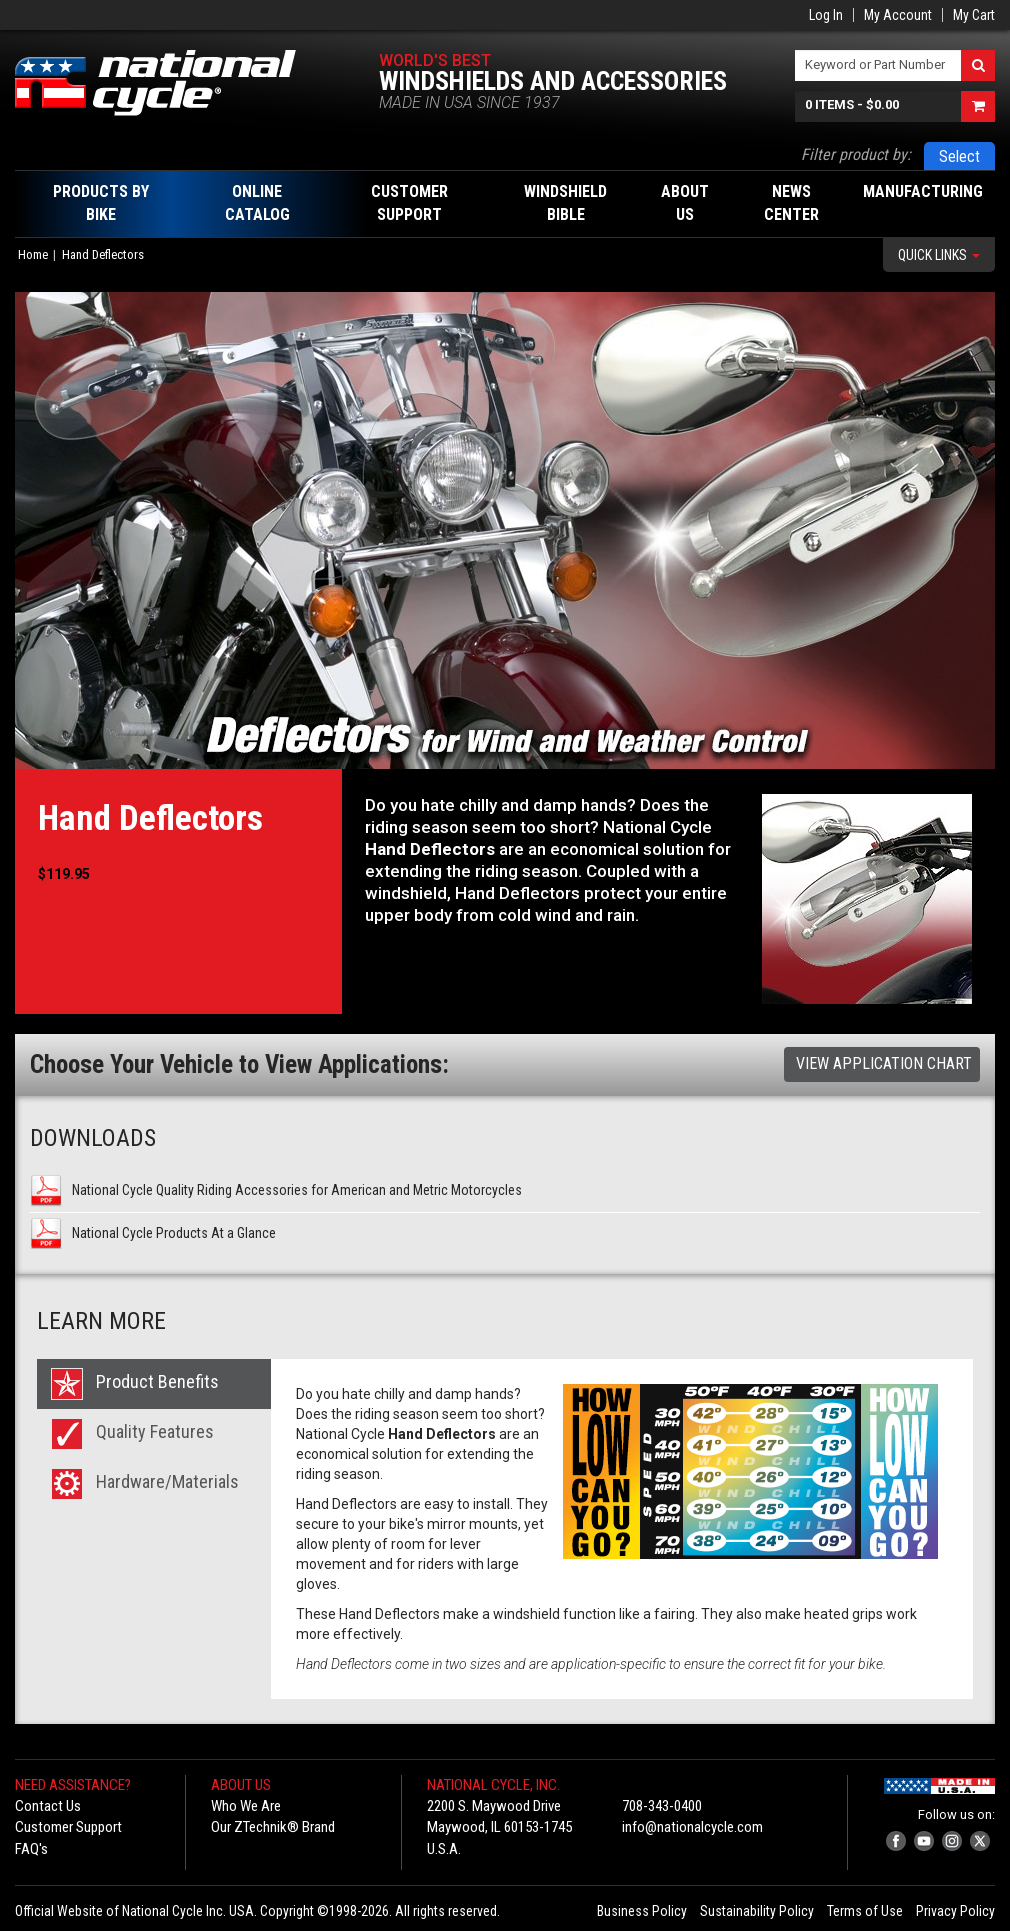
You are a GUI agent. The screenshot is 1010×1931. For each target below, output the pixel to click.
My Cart (974, 15)
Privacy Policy (955, 1911)
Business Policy (642, 1911)
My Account (898, 15)
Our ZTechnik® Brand (273, 1827)
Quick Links (939, 255)
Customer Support (68, 1827)
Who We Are (246, 1806)
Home (33, 254)
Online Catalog (257, 203)
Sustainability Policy (757, 1911)
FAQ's (31, 1849)
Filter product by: (856, 154)
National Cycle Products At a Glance (174, 1233)
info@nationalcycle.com (692, 1827)
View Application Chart (884, 1063)
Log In (826, 15)
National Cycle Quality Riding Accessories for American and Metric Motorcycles (297, 1190)
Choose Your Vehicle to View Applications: (239, 1064)
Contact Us (48, 1806)
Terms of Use (865, 1911)
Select (959, 156)
